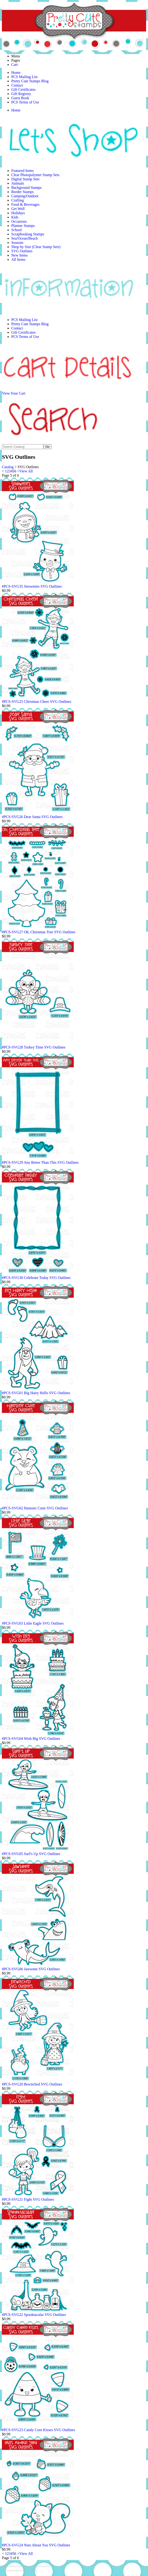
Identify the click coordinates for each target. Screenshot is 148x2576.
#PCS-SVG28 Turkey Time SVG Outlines (33, 1047)
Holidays (18, 213)
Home (15, 73)
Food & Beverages (25, 204)
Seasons (17, 243)
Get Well (18, 209)
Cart (14, 65)
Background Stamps (26, 188)
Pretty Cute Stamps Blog (30, 81)
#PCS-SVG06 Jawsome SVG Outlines (31, 1969)
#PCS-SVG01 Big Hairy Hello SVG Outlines (36, 1393)
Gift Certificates (23, 89)
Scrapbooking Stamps (27, 234)
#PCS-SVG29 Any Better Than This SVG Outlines (40, 1162)
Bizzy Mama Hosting (26, 2570)
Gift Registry (21, 94)
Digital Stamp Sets (25, 179)
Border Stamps (22, 192)
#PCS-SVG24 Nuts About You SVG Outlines (36, 2545)
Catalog (8, 467)
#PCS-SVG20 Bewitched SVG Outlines (32, 2084)
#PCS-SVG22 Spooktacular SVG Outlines (34, 2315)
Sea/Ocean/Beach (24, 238)
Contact (17, 85)
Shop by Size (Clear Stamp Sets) (35, 247)
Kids (14, 217)
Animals (17, 183)
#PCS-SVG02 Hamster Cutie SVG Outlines (35, 1508)
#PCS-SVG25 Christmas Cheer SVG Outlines (36, 702)
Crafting (17, 200)
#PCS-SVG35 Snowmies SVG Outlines (32, 586)
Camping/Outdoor (25, 196)
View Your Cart (13, 393)
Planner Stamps (23, 226)
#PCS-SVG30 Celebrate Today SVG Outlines (36, 1278)
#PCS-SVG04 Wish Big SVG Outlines (31, 1739)
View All (26, 471)
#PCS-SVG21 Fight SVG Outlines (28, 2199)
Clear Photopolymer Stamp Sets (35, 175)
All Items (18, 259)
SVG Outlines (21, 251)
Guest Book (20, 98)
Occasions (19, 221)
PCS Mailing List (24, 77)
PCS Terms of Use (25, 102)
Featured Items (22, 171)
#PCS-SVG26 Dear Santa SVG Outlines (32, 817)
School (16, 230)
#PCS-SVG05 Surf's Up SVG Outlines (31, 1854)
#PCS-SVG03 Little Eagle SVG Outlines (33, 1623)
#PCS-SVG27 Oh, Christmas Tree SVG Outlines (38, 932)
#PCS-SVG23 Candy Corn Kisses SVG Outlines (38, 2430)
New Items (19, 255)
